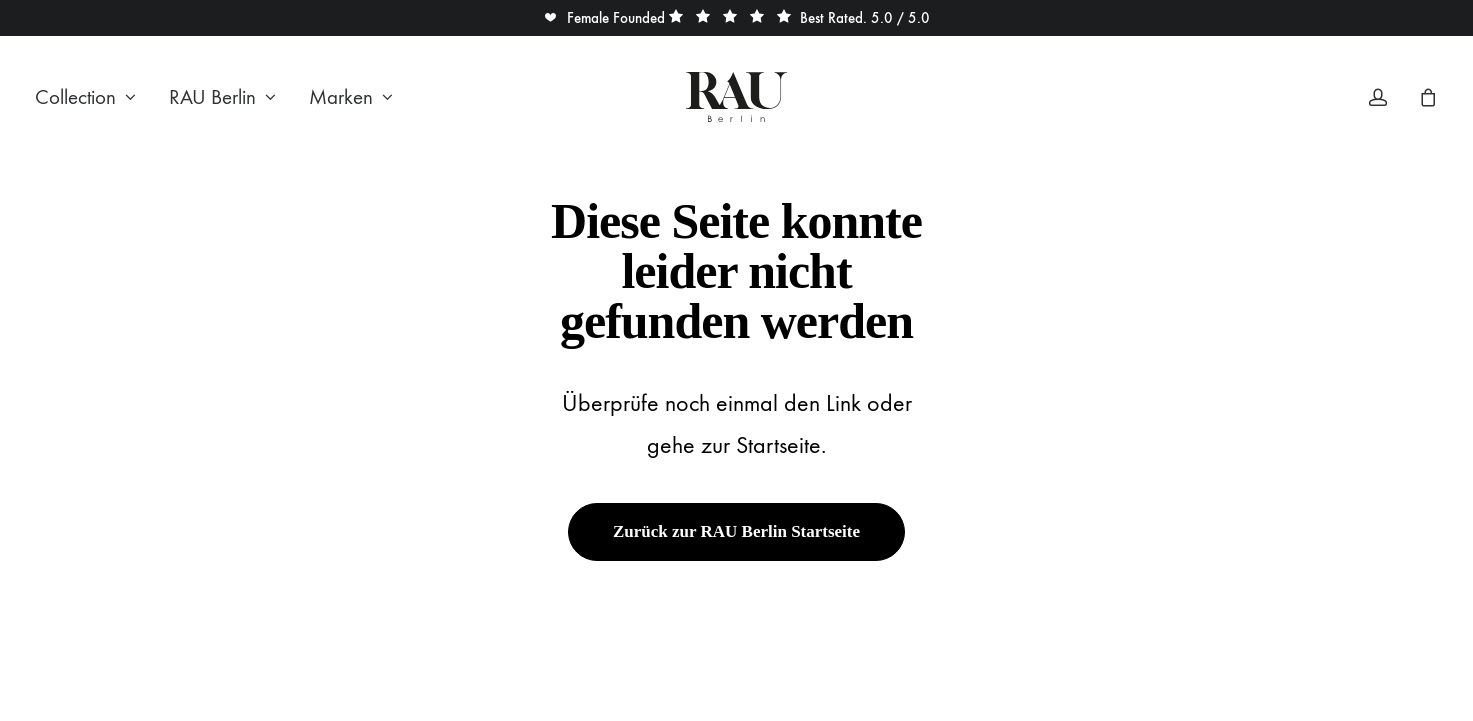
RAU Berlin (222, 97)
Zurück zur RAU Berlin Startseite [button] (736, 531)
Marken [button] (351, 97)
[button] (604, 18)
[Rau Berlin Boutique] (736, 97)
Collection (85, 97)
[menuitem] (92, 97)
